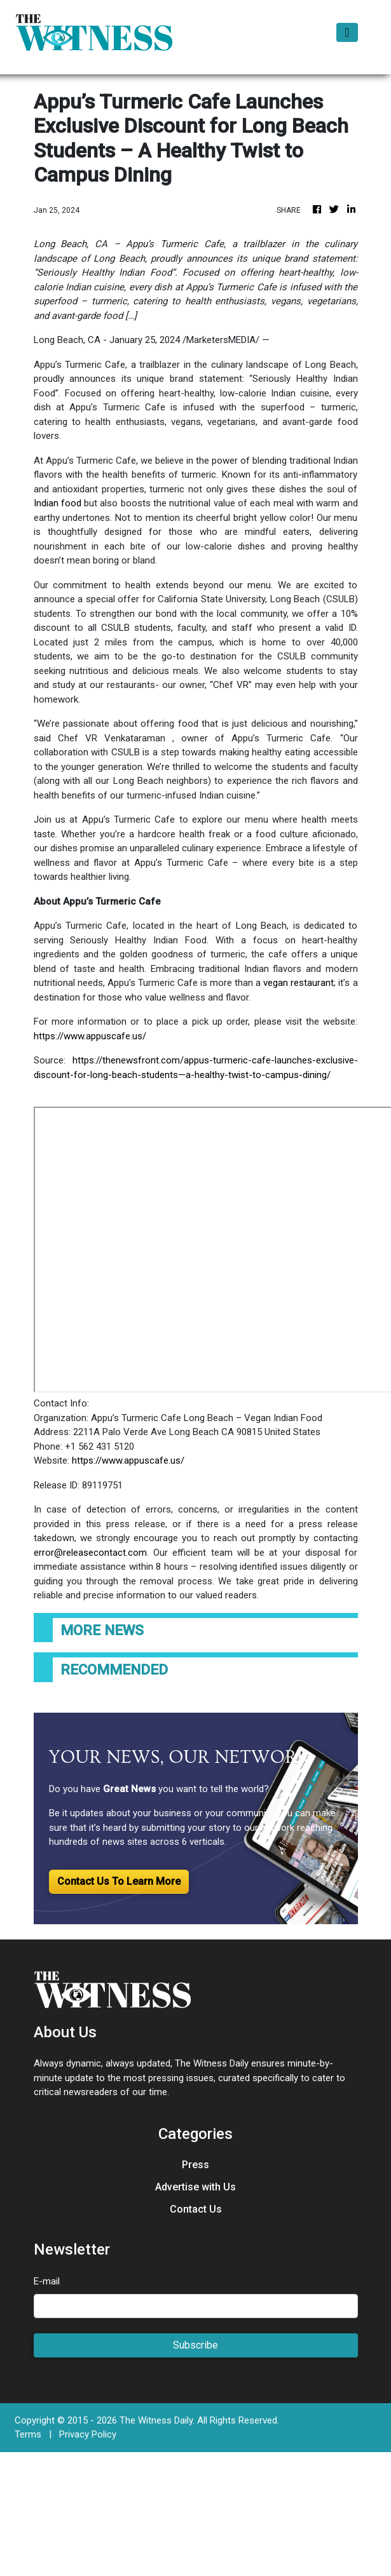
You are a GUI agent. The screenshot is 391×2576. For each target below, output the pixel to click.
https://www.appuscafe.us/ (90, 1036)
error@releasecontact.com (90, 1552)
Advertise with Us (195, 2187)
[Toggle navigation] (346, 32)
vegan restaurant (298, 982)
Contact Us (196, 2209)
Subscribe (195, 2345)
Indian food (57, 503)
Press (195, 2165)
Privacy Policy (87, 2434)
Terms (28, 2434)
